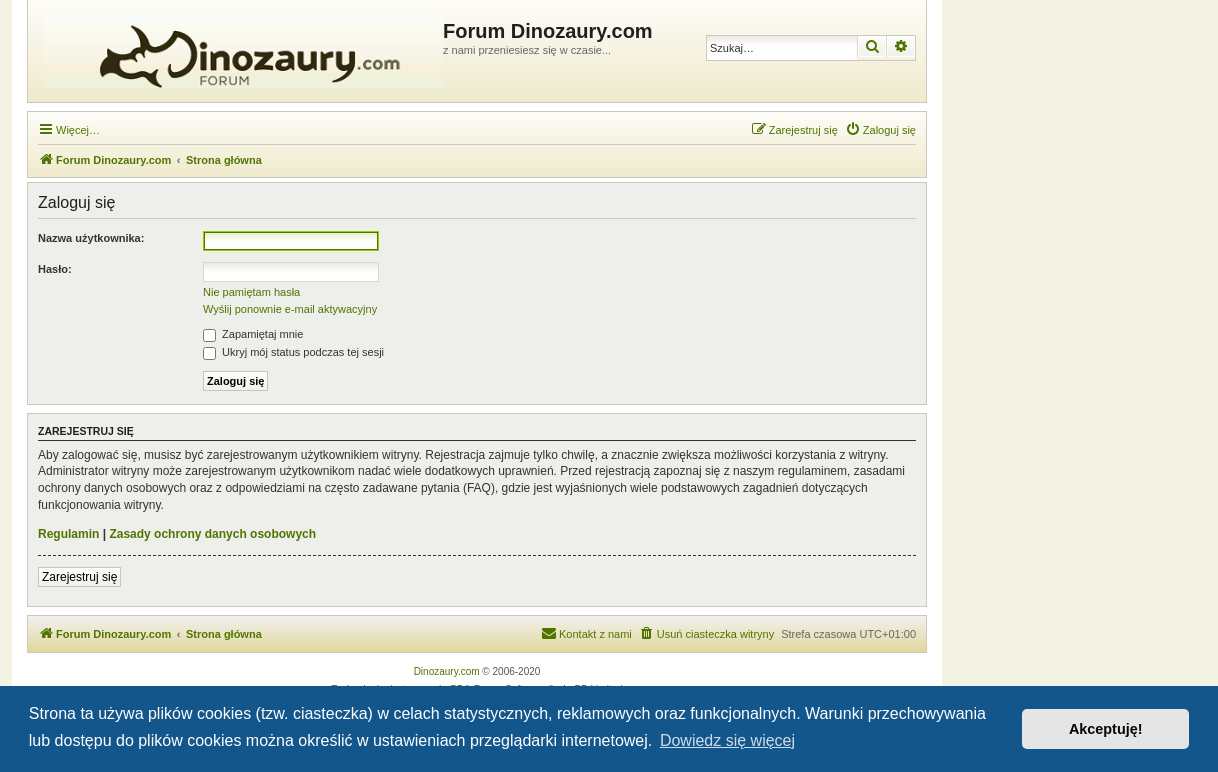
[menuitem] (880, 130)
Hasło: (55, 269)
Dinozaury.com (447, 671)
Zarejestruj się (79, 577)
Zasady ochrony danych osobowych (212, 534)
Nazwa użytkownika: (91, 238)
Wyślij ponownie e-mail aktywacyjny (290, 309)
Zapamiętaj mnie (253, 334)
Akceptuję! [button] (1106, 729)
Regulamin (68, 534)
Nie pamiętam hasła (251, 292)
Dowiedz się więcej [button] (727, 740)
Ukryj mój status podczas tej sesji (293, 352)
